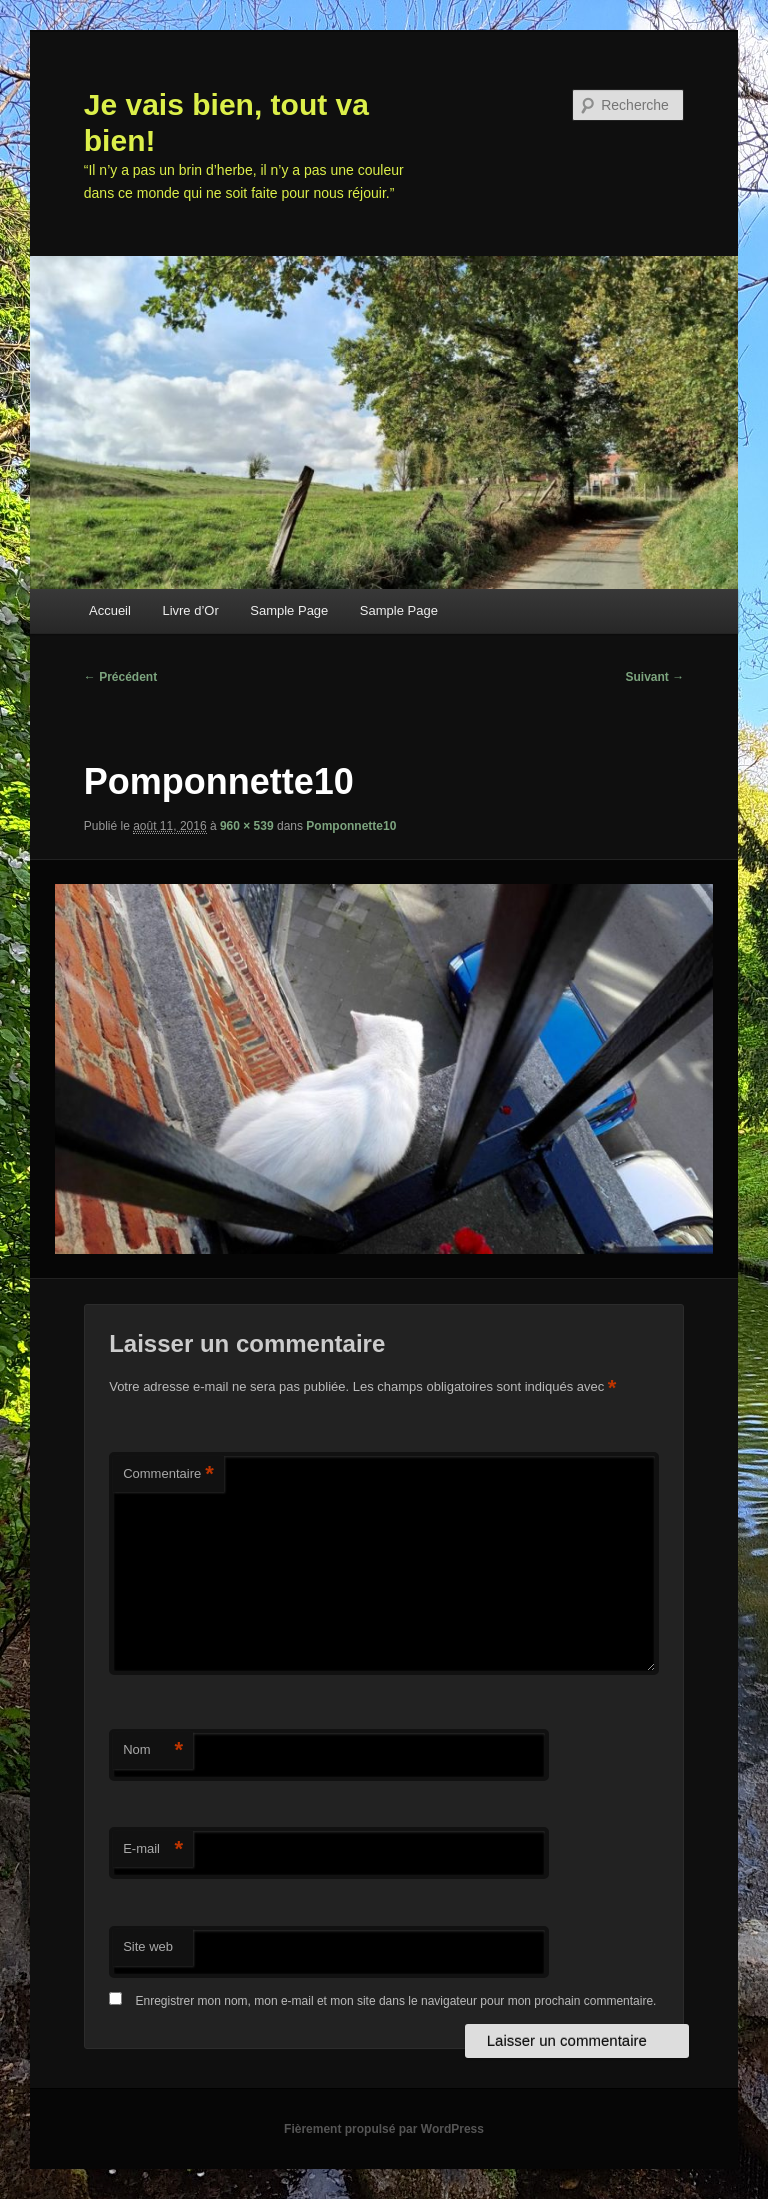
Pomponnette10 (351, 826)
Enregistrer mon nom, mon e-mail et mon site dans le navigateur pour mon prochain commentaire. (396, 2001)
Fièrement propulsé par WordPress (384, 2129)
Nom (153, 1750)
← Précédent (120, 677)
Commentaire (168, 1474)
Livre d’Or (190, 610)
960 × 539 (247, 826)
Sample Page (289, 610)
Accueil (110, 610)
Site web (148, 1946)
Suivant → (655, 677)
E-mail (153, 1849)
